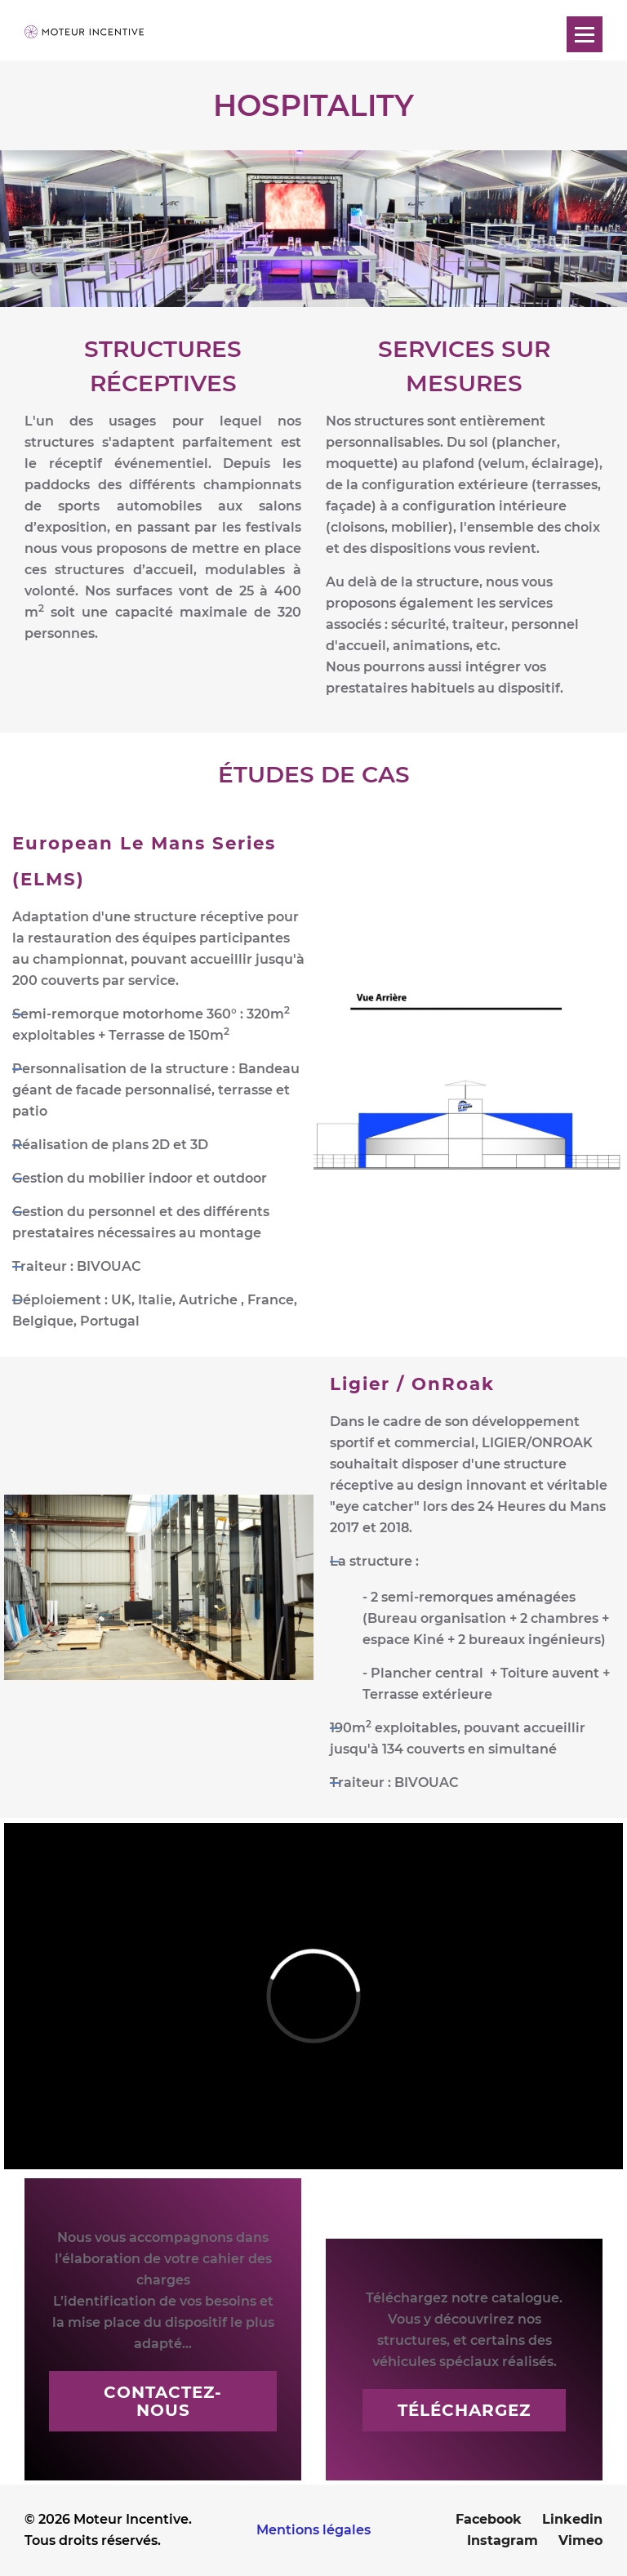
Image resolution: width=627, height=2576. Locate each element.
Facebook (489, 2519)
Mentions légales (313, 2530)
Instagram (502, 2540)
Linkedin (572, 2519)
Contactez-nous (163, 2401)
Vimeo (580, 2540)
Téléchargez (464, 2410)
